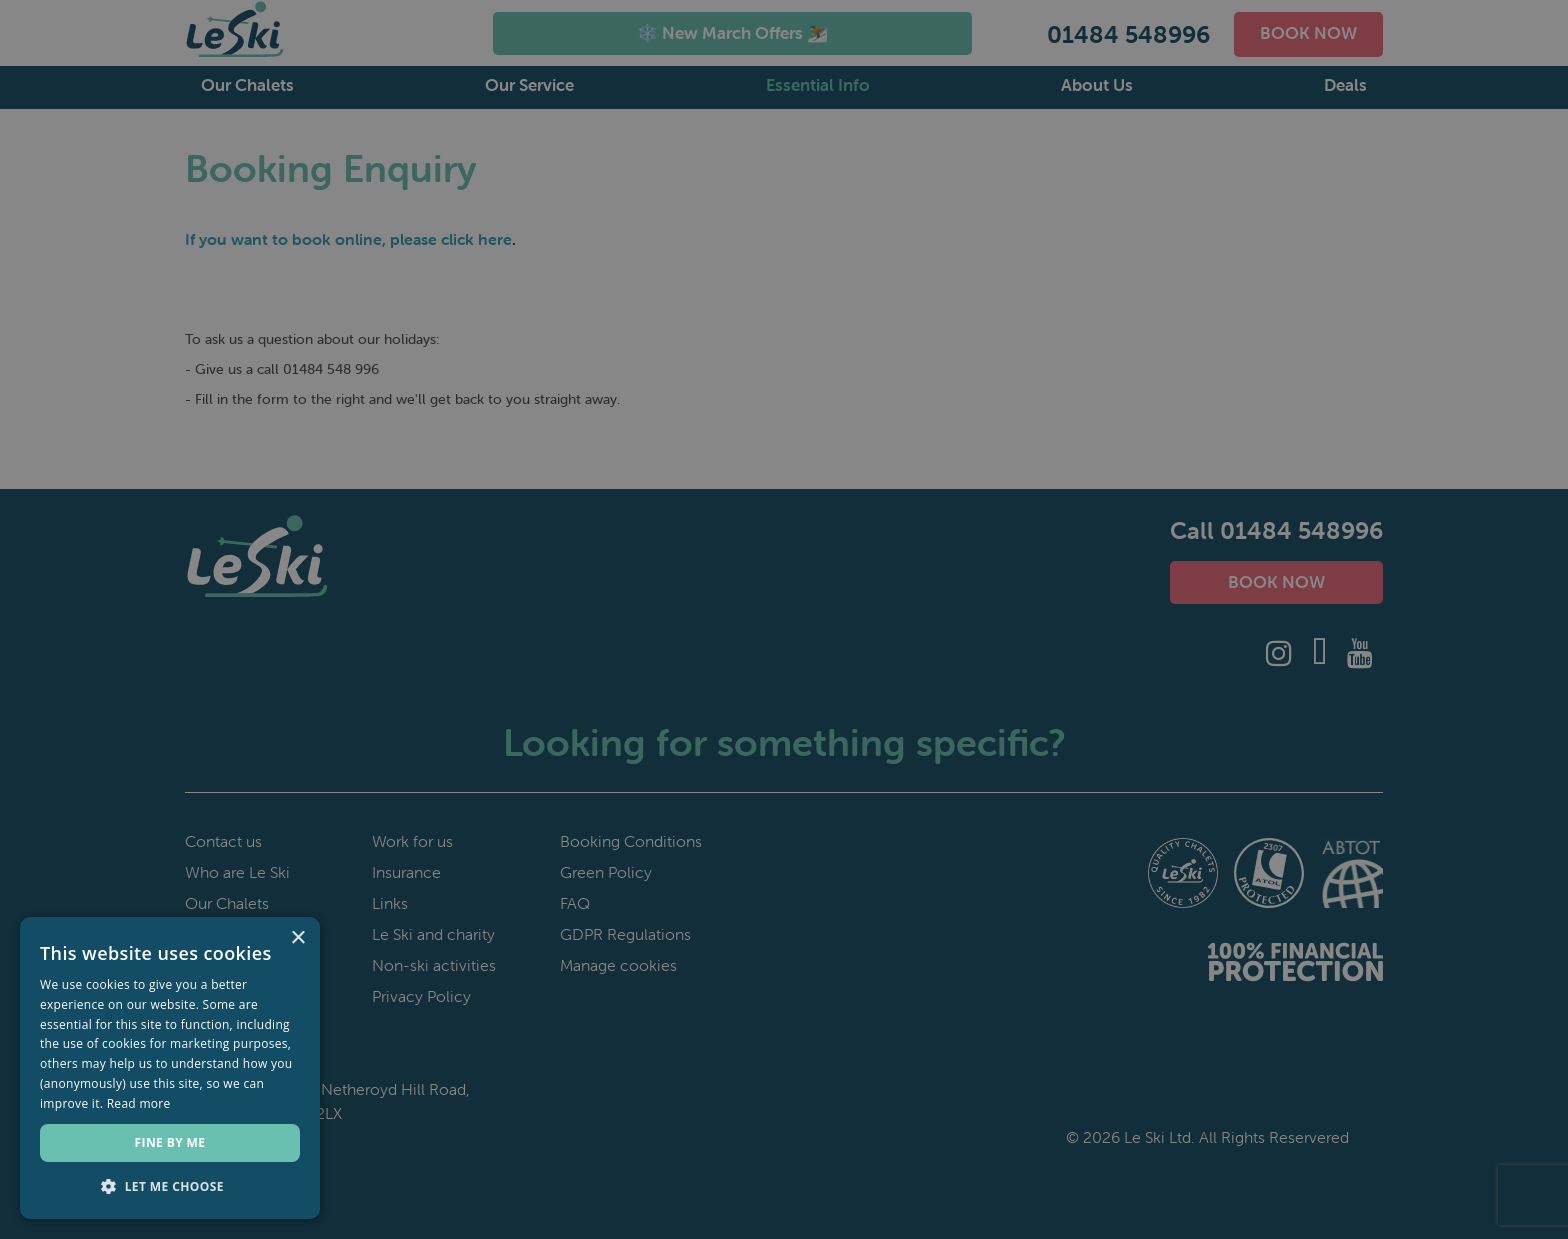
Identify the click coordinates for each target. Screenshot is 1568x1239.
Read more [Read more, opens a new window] (139, 1103)
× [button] (297, 938)
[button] (170, 1187)
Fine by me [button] (170, 1142)
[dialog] (784, 619)
